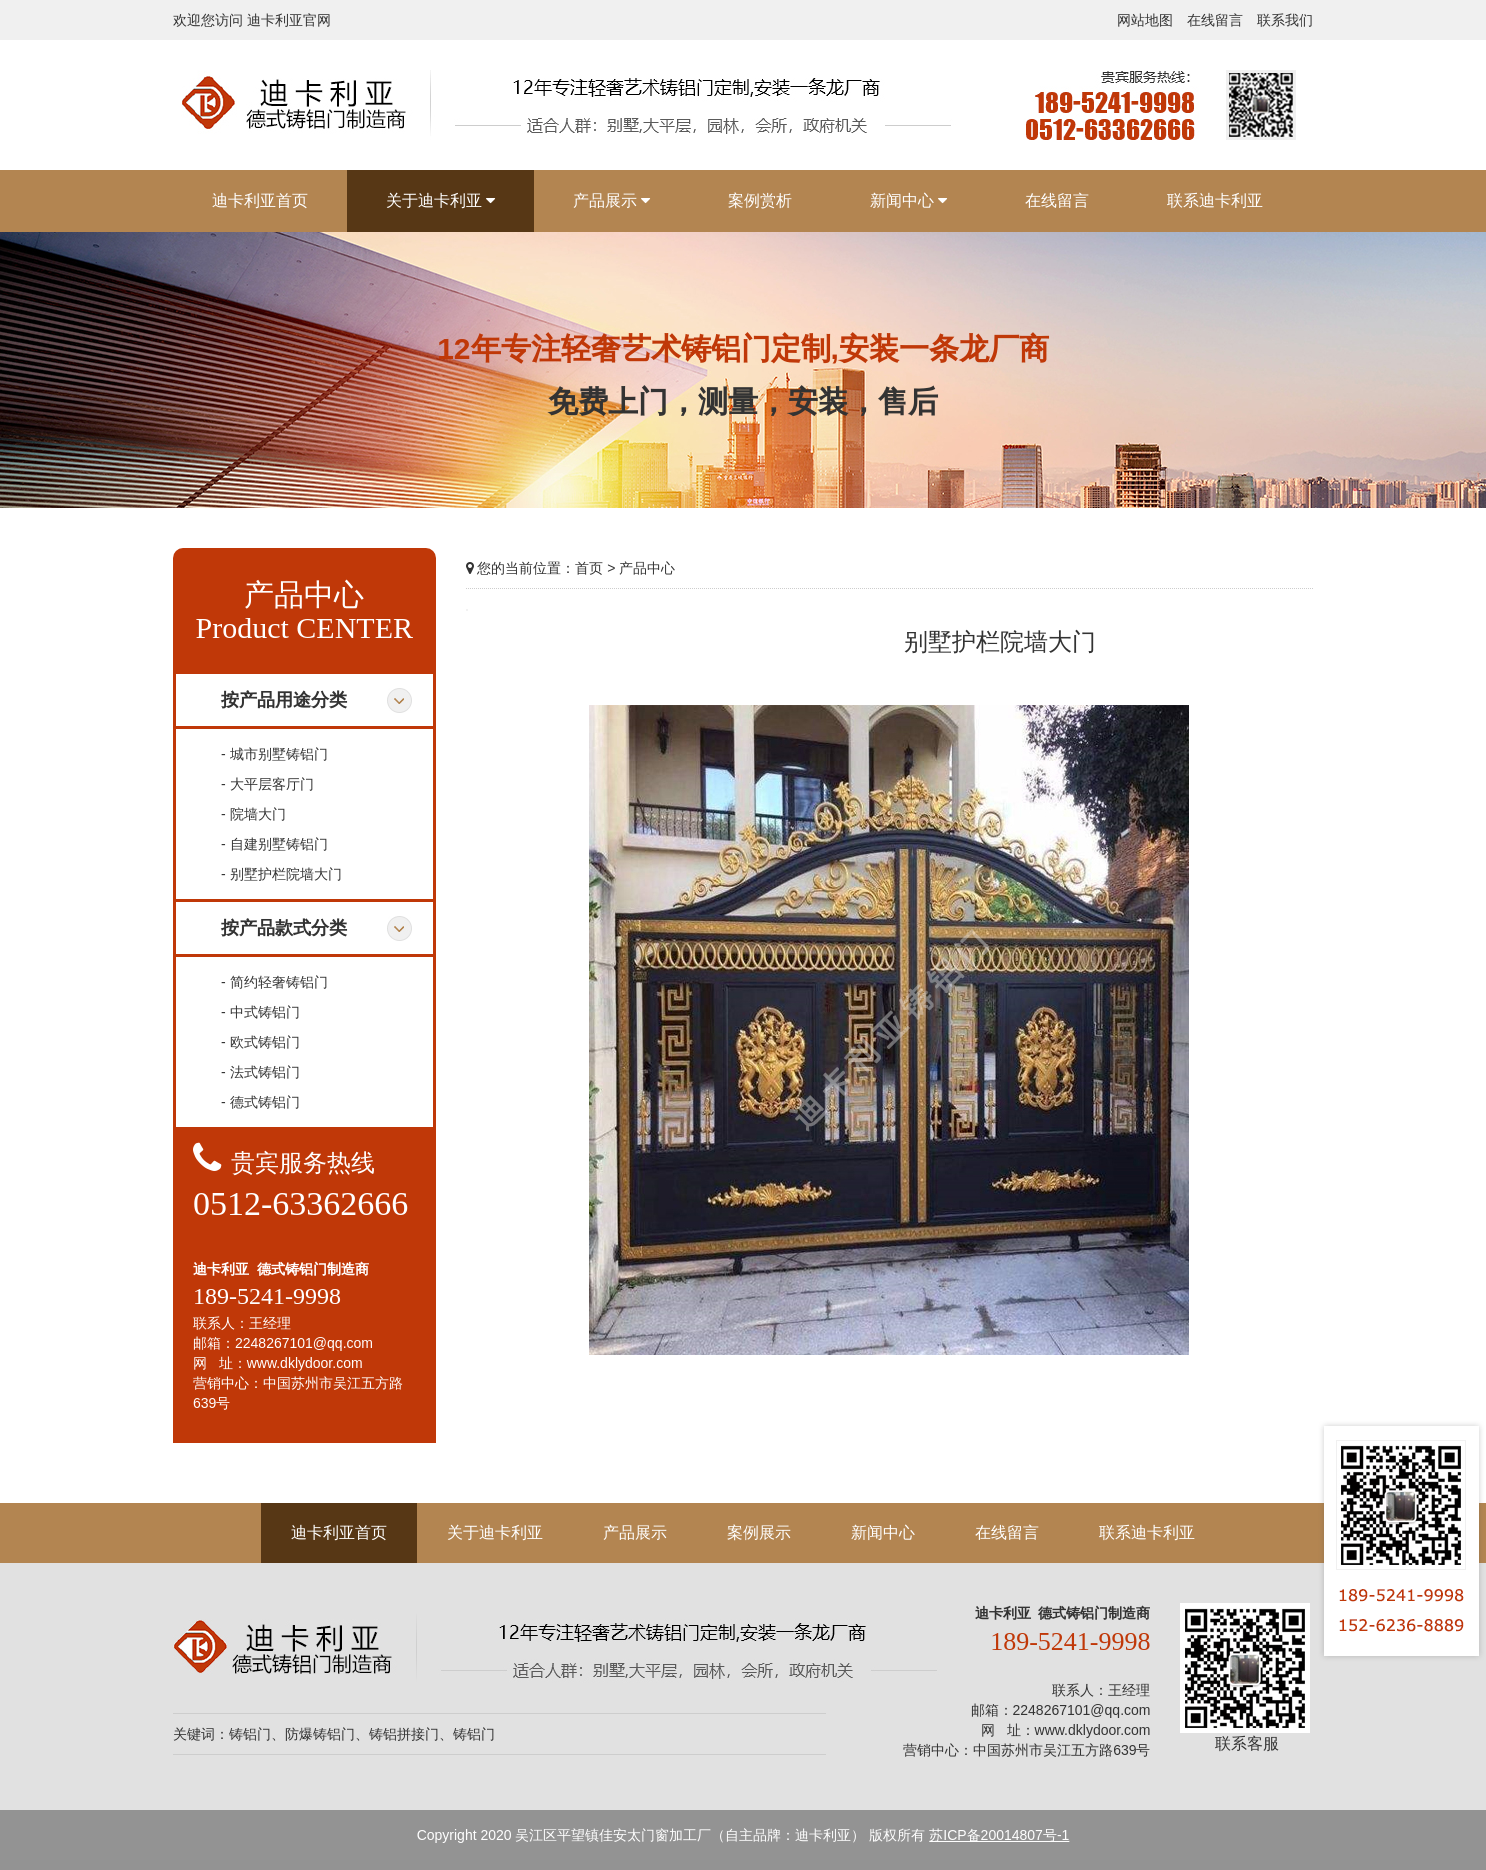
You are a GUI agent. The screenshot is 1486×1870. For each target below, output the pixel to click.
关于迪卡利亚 (495, 1532)
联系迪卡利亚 (1147, 1532)
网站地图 (1145, 20)
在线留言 (1215, 20)
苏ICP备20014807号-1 (999, 1835)
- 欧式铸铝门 (260, 1042)
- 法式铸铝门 (260, 1072)
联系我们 (1285, 20)
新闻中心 (883, 1532)
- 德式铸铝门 (260, 1102)
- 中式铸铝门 (260, 1012)
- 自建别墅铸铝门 (274, 844)
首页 (589, 568)
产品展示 (635, 1532)
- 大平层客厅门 (267, 784)
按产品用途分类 (284, 700)
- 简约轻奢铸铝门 (274, 982)
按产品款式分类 (284, 928)
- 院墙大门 (253, 814)
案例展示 (759, 1532)
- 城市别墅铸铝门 (274, 754)
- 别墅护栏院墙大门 (281, 874)
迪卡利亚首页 (339, 1532)
